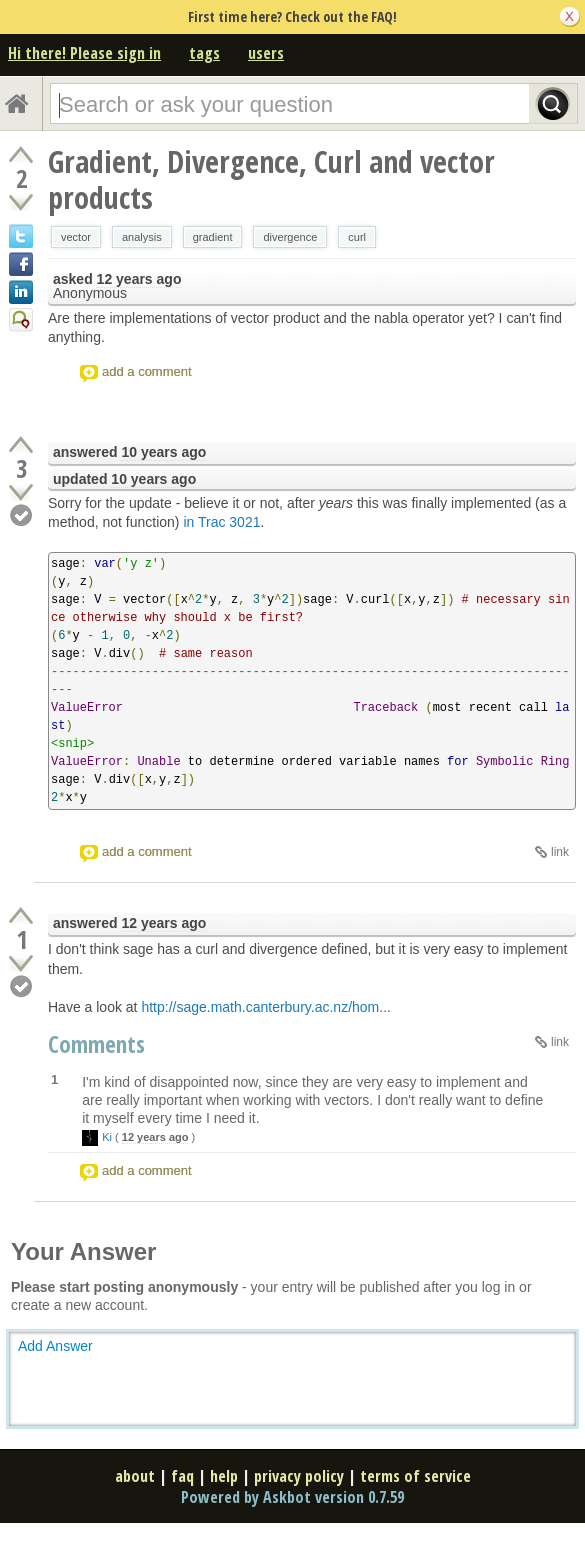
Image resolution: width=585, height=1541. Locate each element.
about (135, 1476)
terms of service (415, 1476)
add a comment (147, 371)
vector (76, 237)
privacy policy (299, 1476)
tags (204, 53)
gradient (213, 237)
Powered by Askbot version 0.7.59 (292, 1497)
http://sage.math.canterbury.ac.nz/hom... (266, 1007)
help (224, 1476)
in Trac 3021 (221, 522)
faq (182, 1476)
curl (357, 237)
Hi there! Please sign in (84, 53)
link (560, 852)
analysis (142, 237)
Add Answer (55, 1346)
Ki (107, 1137)
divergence (290, 237)
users (266, 53)
